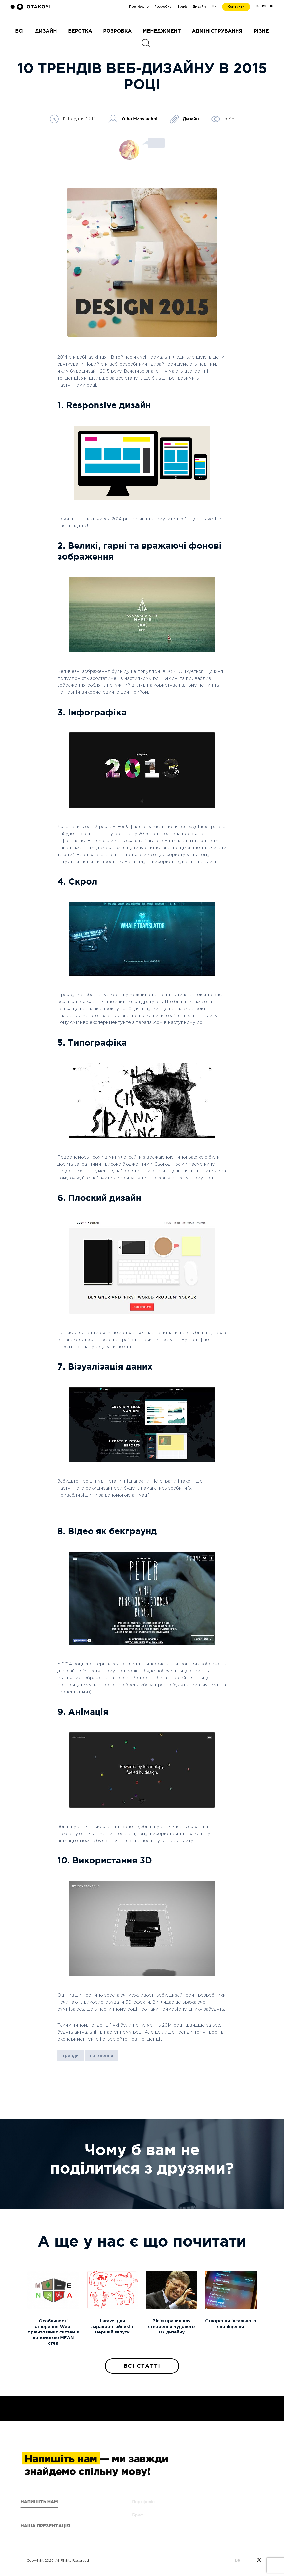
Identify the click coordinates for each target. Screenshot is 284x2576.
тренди (70, 2055)
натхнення (101, 2055)
